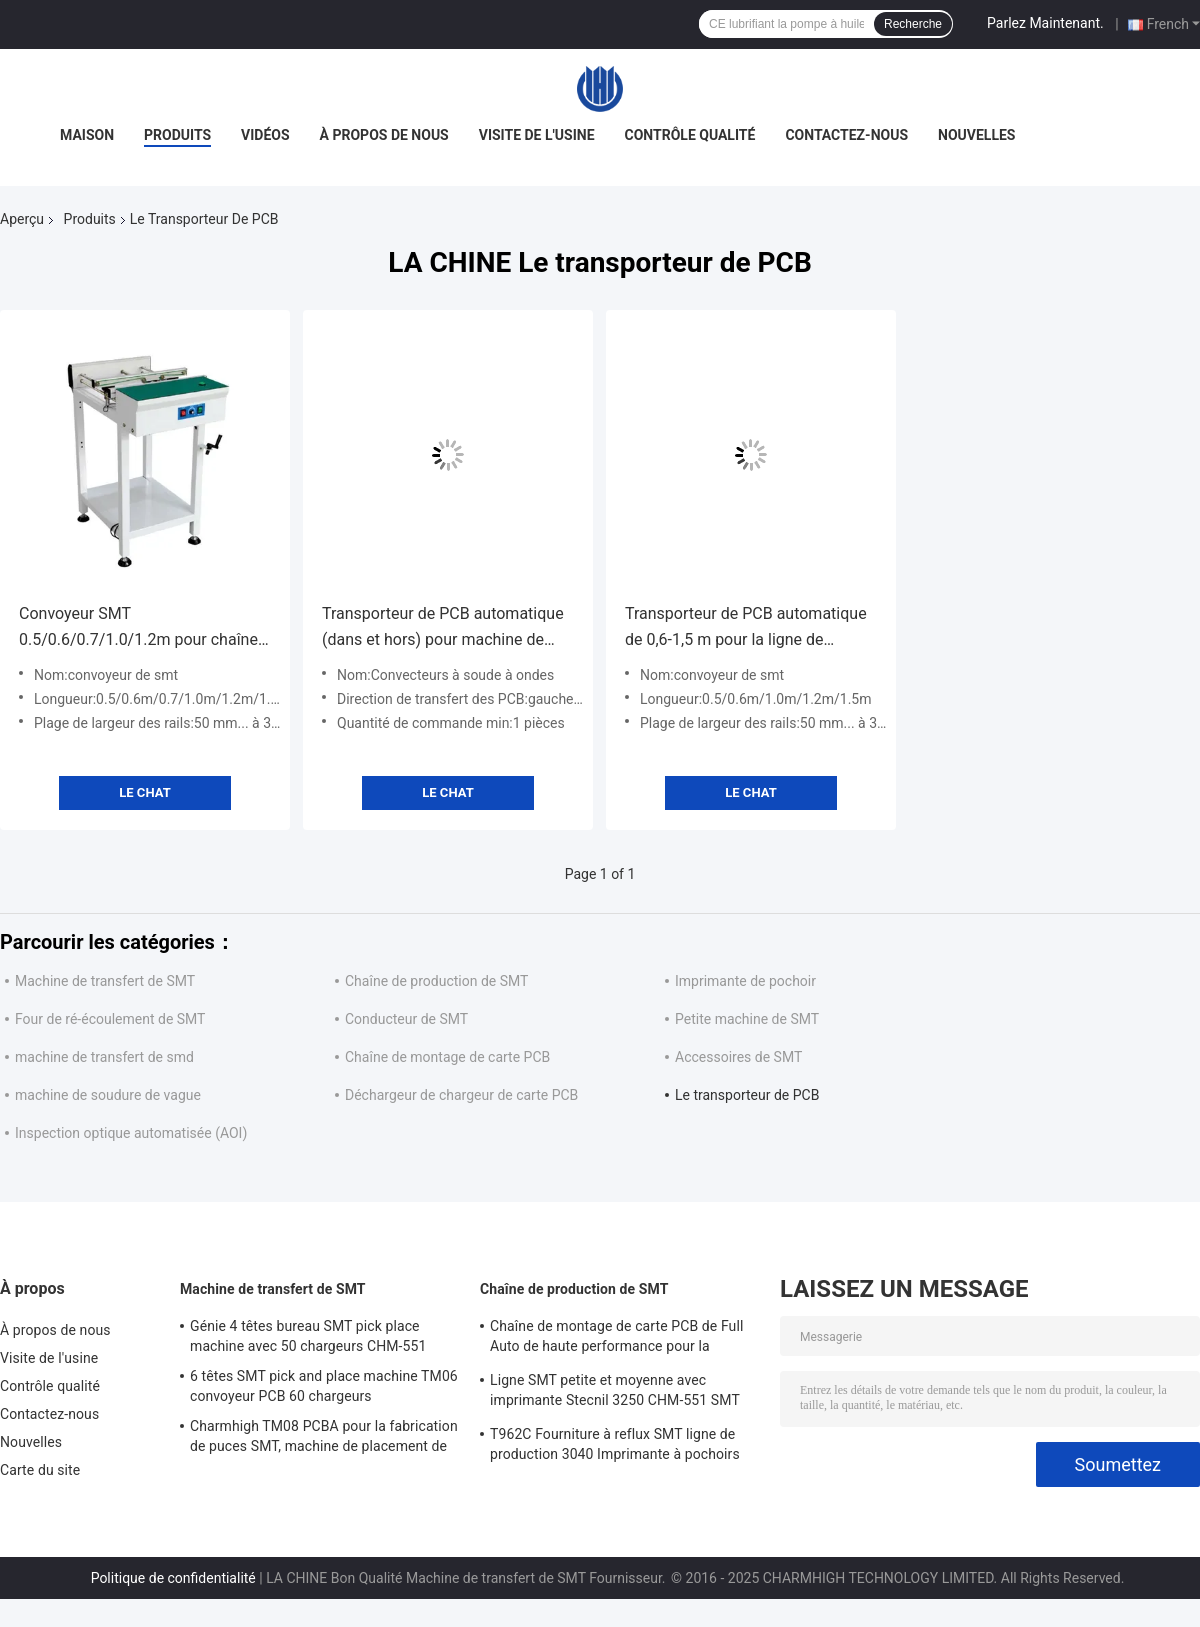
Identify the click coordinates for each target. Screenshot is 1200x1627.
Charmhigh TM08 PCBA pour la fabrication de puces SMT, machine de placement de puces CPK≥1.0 (324, 1439)
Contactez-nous (846, 135)
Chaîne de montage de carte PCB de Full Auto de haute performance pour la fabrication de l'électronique (616, 1339)
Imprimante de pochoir (745, 981)
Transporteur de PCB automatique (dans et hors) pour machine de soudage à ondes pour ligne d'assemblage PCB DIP (443, 628)
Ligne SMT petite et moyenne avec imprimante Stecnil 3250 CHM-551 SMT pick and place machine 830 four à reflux (618, 1393)
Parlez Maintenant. (1045, 23)
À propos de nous (384, 135)
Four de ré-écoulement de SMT (110, 1019)
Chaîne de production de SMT (436, 981)
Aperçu (22, 219)
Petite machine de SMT (747, 1019)
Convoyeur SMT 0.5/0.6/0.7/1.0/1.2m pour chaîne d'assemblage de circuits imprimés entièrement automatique (142, 628)
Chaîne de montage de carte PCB (447, 1057)
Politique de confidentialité (173, 1578)
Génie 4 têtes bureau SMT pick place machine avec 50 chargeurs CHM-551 (308, 1336)
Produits (177, 135)
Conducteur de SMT (406, 1019)
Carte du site (40, 1470)
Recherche (913, 24)
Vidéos (265, 135)
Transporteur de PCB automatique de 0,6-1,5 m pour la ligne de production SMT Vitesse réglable (746, 628)
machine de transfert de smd (104, 1057)
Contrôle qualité (690, 135)
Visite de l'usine (537, 135)
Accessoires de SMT (738, 1057)
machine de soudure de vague (108, 1095)
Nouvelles (976, 135)
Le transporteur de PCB (747, 1095)
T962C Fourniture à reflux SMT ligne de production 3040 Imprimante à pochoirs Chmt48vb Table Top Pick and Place (615, 1447)
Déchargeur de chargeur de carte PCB (461, 1095)
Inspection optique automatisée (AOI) (131, 1133)
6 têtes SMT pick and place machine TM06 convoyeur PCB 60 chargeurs (324, 1386)
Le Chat (144, 792)
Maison (87, 135)
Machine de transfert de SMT (105, 981)
